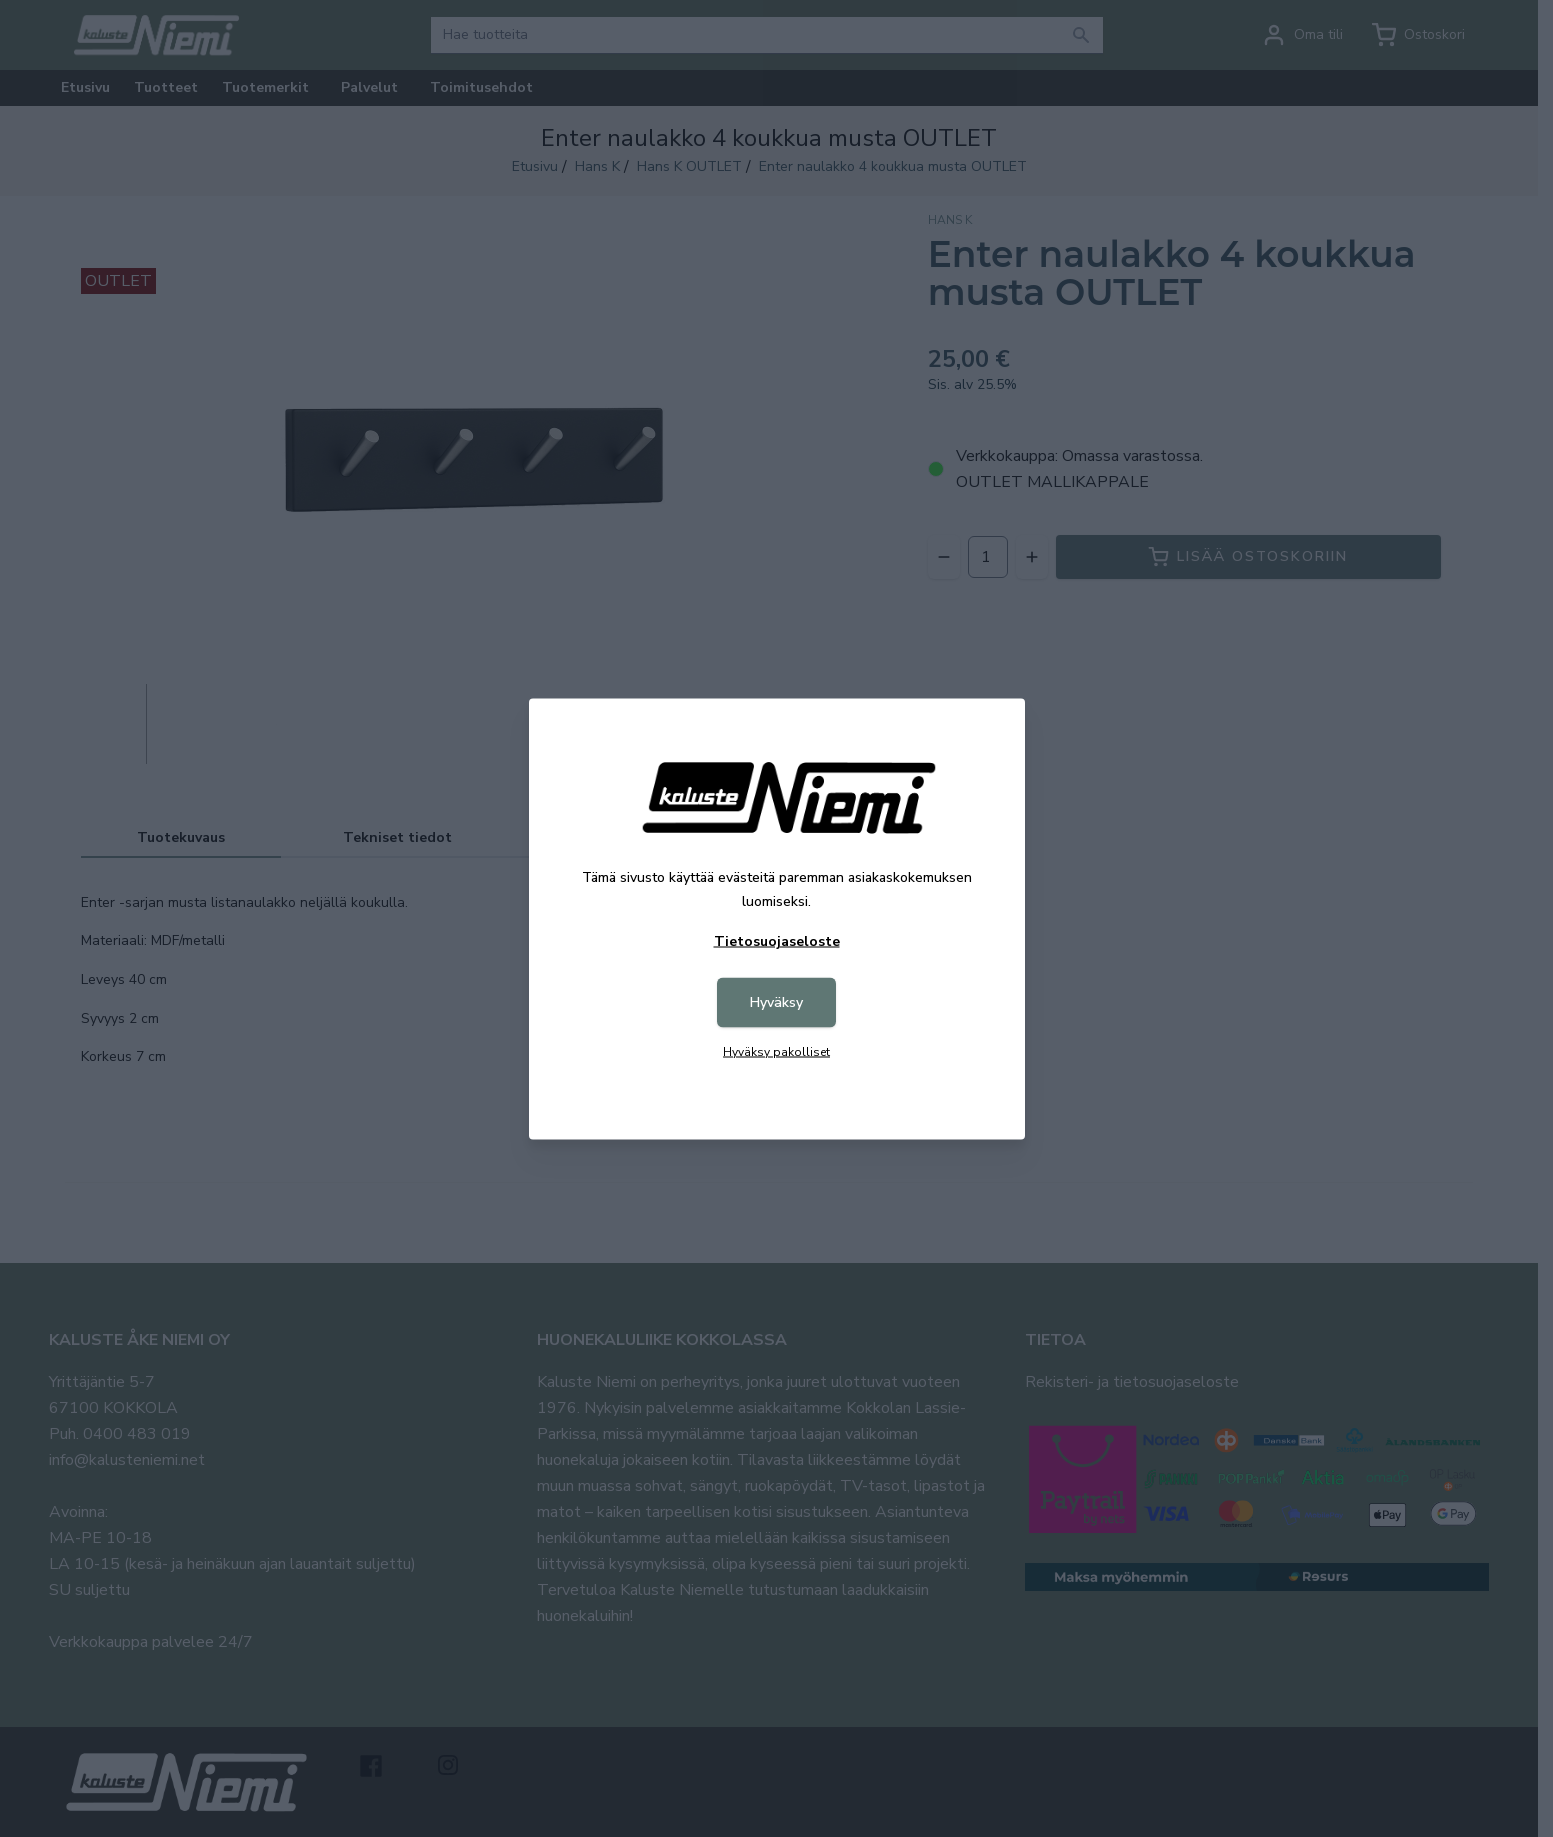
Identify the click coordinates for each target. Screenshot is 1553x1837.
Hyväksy (776, 1001)
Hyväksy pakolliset (776, 1051)
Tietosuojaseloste (777, 940)
